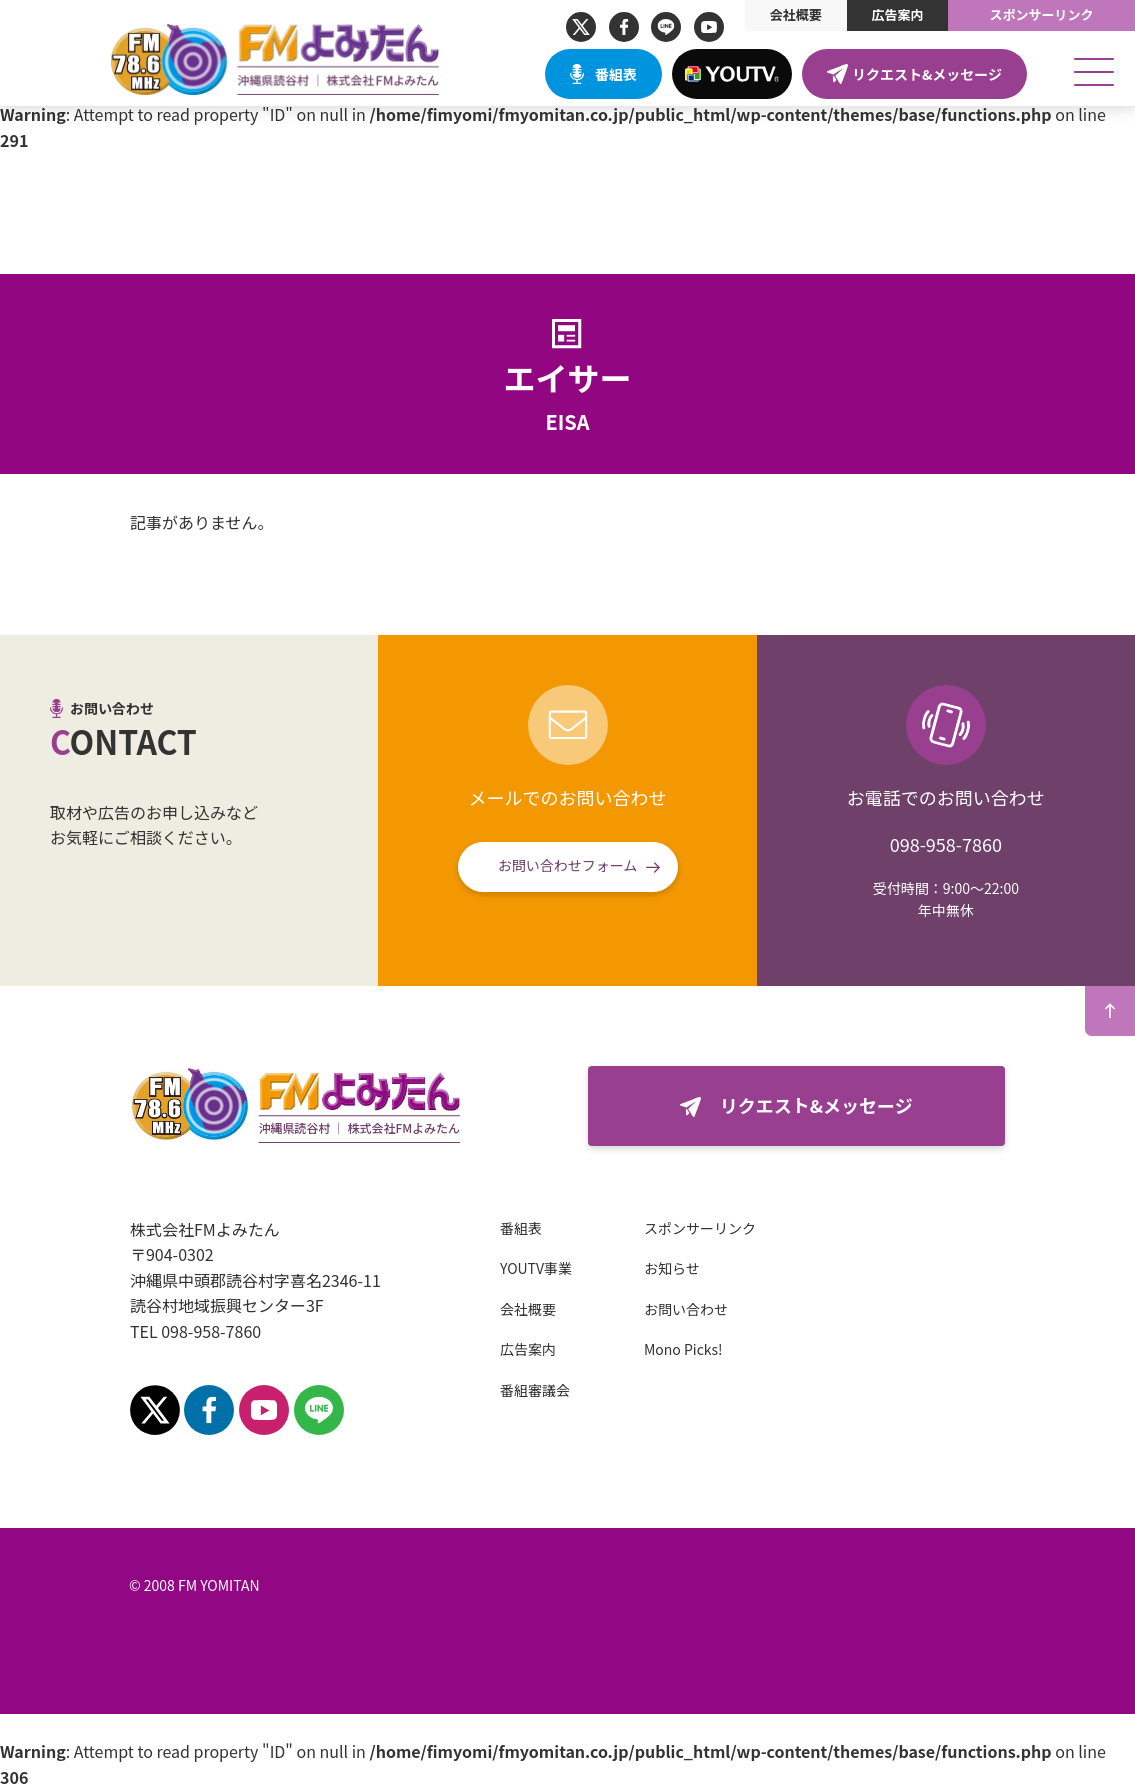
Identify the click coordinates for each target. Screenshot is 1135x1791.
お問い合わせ (650, 1309)
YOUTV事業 (500, 1268)
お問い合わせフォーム (568, 865)
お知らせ (636, 1268)
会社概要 (796, 14)
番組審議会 (499, 1390)
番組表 (616, 74)
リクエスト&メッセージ (927, 74)
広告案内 (897, 14)
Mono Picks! (647, 1349)
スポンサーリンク (1042, 14)
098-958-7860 (946, 844)
